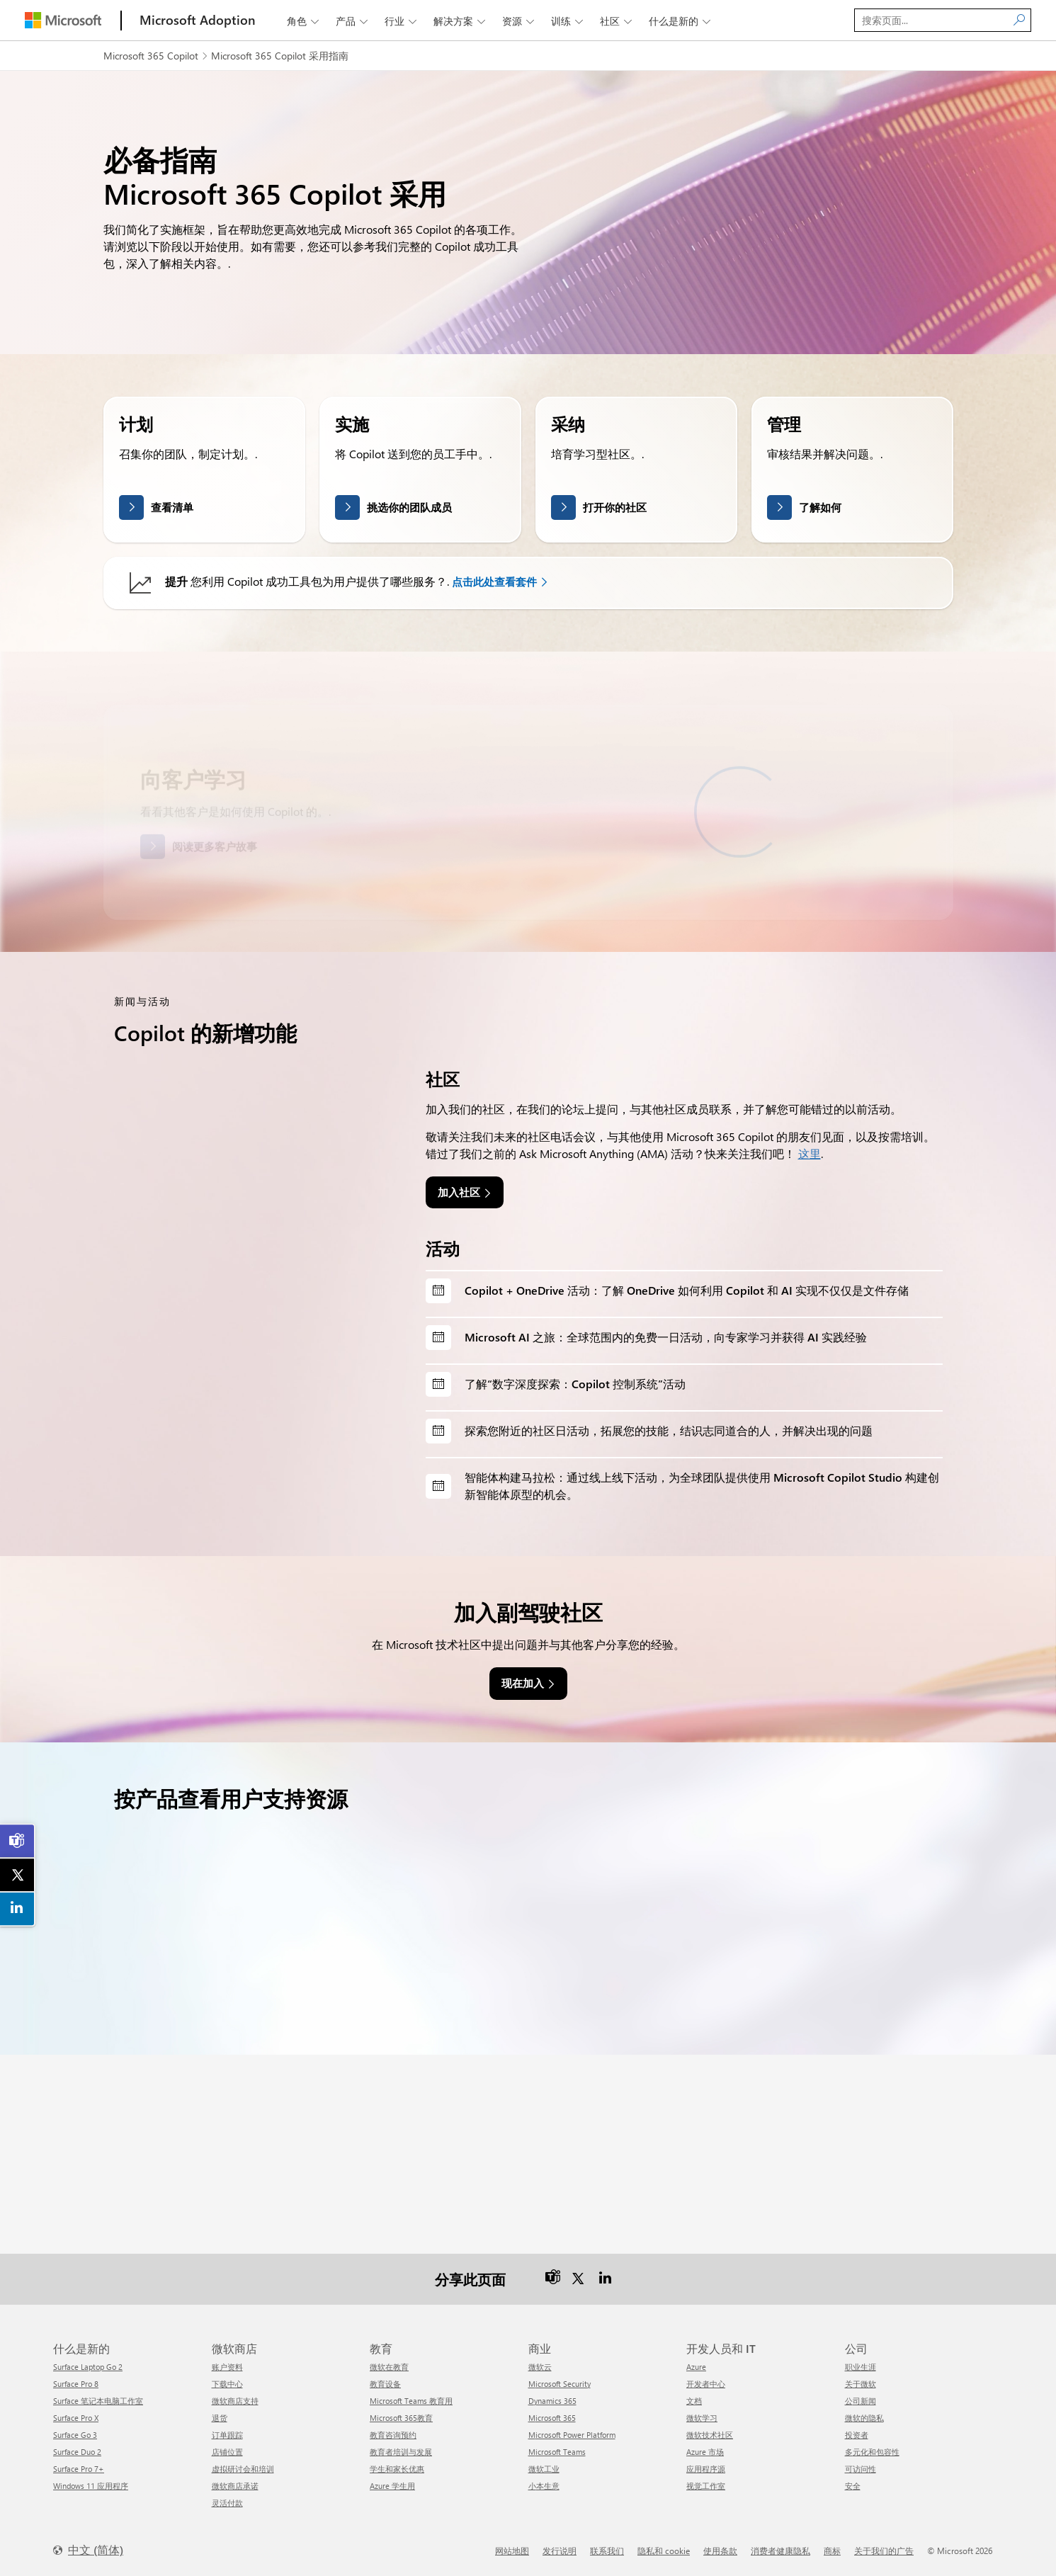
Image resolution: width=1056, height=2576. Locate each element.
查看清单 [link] (172, 507)
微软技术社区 (709, 2434)
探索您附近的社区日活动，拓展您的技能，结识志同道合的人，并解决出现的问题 (669, 1430)
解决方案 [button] (460, 21)
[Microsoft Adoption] (197, 20)
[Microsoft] (63, 20)
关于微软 (860, 2383)
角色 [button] (304, 21)
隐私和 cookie (663, 2550)
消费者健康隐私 (780, 2550)
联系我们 (607, 2550)
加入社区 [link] (459, 1192)
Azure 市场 (705, 2451)
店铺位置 (227, 2451)
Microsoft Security (559, 2383)
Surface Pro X (75, 2417)
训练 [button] (568, 21)
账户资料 (227, 2366)
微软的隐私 (864, 2417)
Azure (696, 2366)
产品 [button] (353, 21)
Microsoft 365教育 (401, 2417)
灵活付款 (227, 2502)
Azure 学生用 (392, 2485)
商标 (832, 2550)
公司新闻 (860, 2400)
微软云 (540, 2366)
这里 (809, 1153)
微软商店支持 (235, 2400)
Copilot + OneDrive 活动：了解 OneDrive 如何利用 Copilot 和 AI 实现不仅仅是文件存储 (687, 1290)
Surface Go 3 (75, 2434)
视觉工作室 (705, 2485)
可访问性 (860, 2468)
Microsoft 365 (552, 2417)
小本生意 (544, 2485)
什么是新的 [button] (681, 21)
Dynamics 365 (552, 2400)
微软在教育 (389, 2366)
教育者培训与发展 (401, 2451)
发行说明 (560, 2550)
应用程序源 (705, 2468)
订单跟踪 (227, 2434)
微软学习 (701, 2417)
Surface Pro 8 (75, 2383)
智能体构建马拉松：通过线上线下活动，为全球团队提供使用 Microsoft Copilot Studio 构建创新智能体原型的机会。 (702, 1486)
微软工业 (544, 2468)
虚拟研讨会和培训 (243, 2468)
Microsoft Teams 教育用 (411, 2400)
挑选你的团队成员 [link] (409, 507)
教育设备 (385, 2383)
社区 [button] (617, 21)
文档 (694, 2400)
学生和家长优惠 (397, 2468)
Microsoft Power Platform (571, 2434)
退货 (219, 2417)
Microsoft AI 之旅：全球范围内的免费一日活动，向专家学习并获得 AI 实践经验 (666, 1336)
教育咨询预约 (393, 2434)
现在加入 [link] (522, 1683)
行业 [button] (402, 21)
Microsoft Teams (557, 2451)
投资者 (856, 2434)
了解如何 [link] (820, 507)
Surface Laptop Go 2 (88, 2366)
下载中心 (227, 2383)
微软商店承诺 (235, 2485)
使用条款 (720, 2550)
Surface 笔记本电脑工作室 (98, 2400)
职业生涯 (860, 2366)
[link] (17, 1841)
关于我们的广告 (884, 2550)
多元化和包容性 (872, 2451)
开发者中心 (705, 2383)
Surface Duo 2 (77, 2451)
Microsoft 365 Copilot (150, 55)
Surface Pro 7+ (78, 2468)
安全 (853, 2485)
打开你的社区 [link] (615, 507)
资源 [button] (519, 21)
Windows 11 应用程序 (90, 2485)
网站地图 (512, 2550)
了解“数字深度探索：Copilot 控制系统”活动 (575, 1383)
